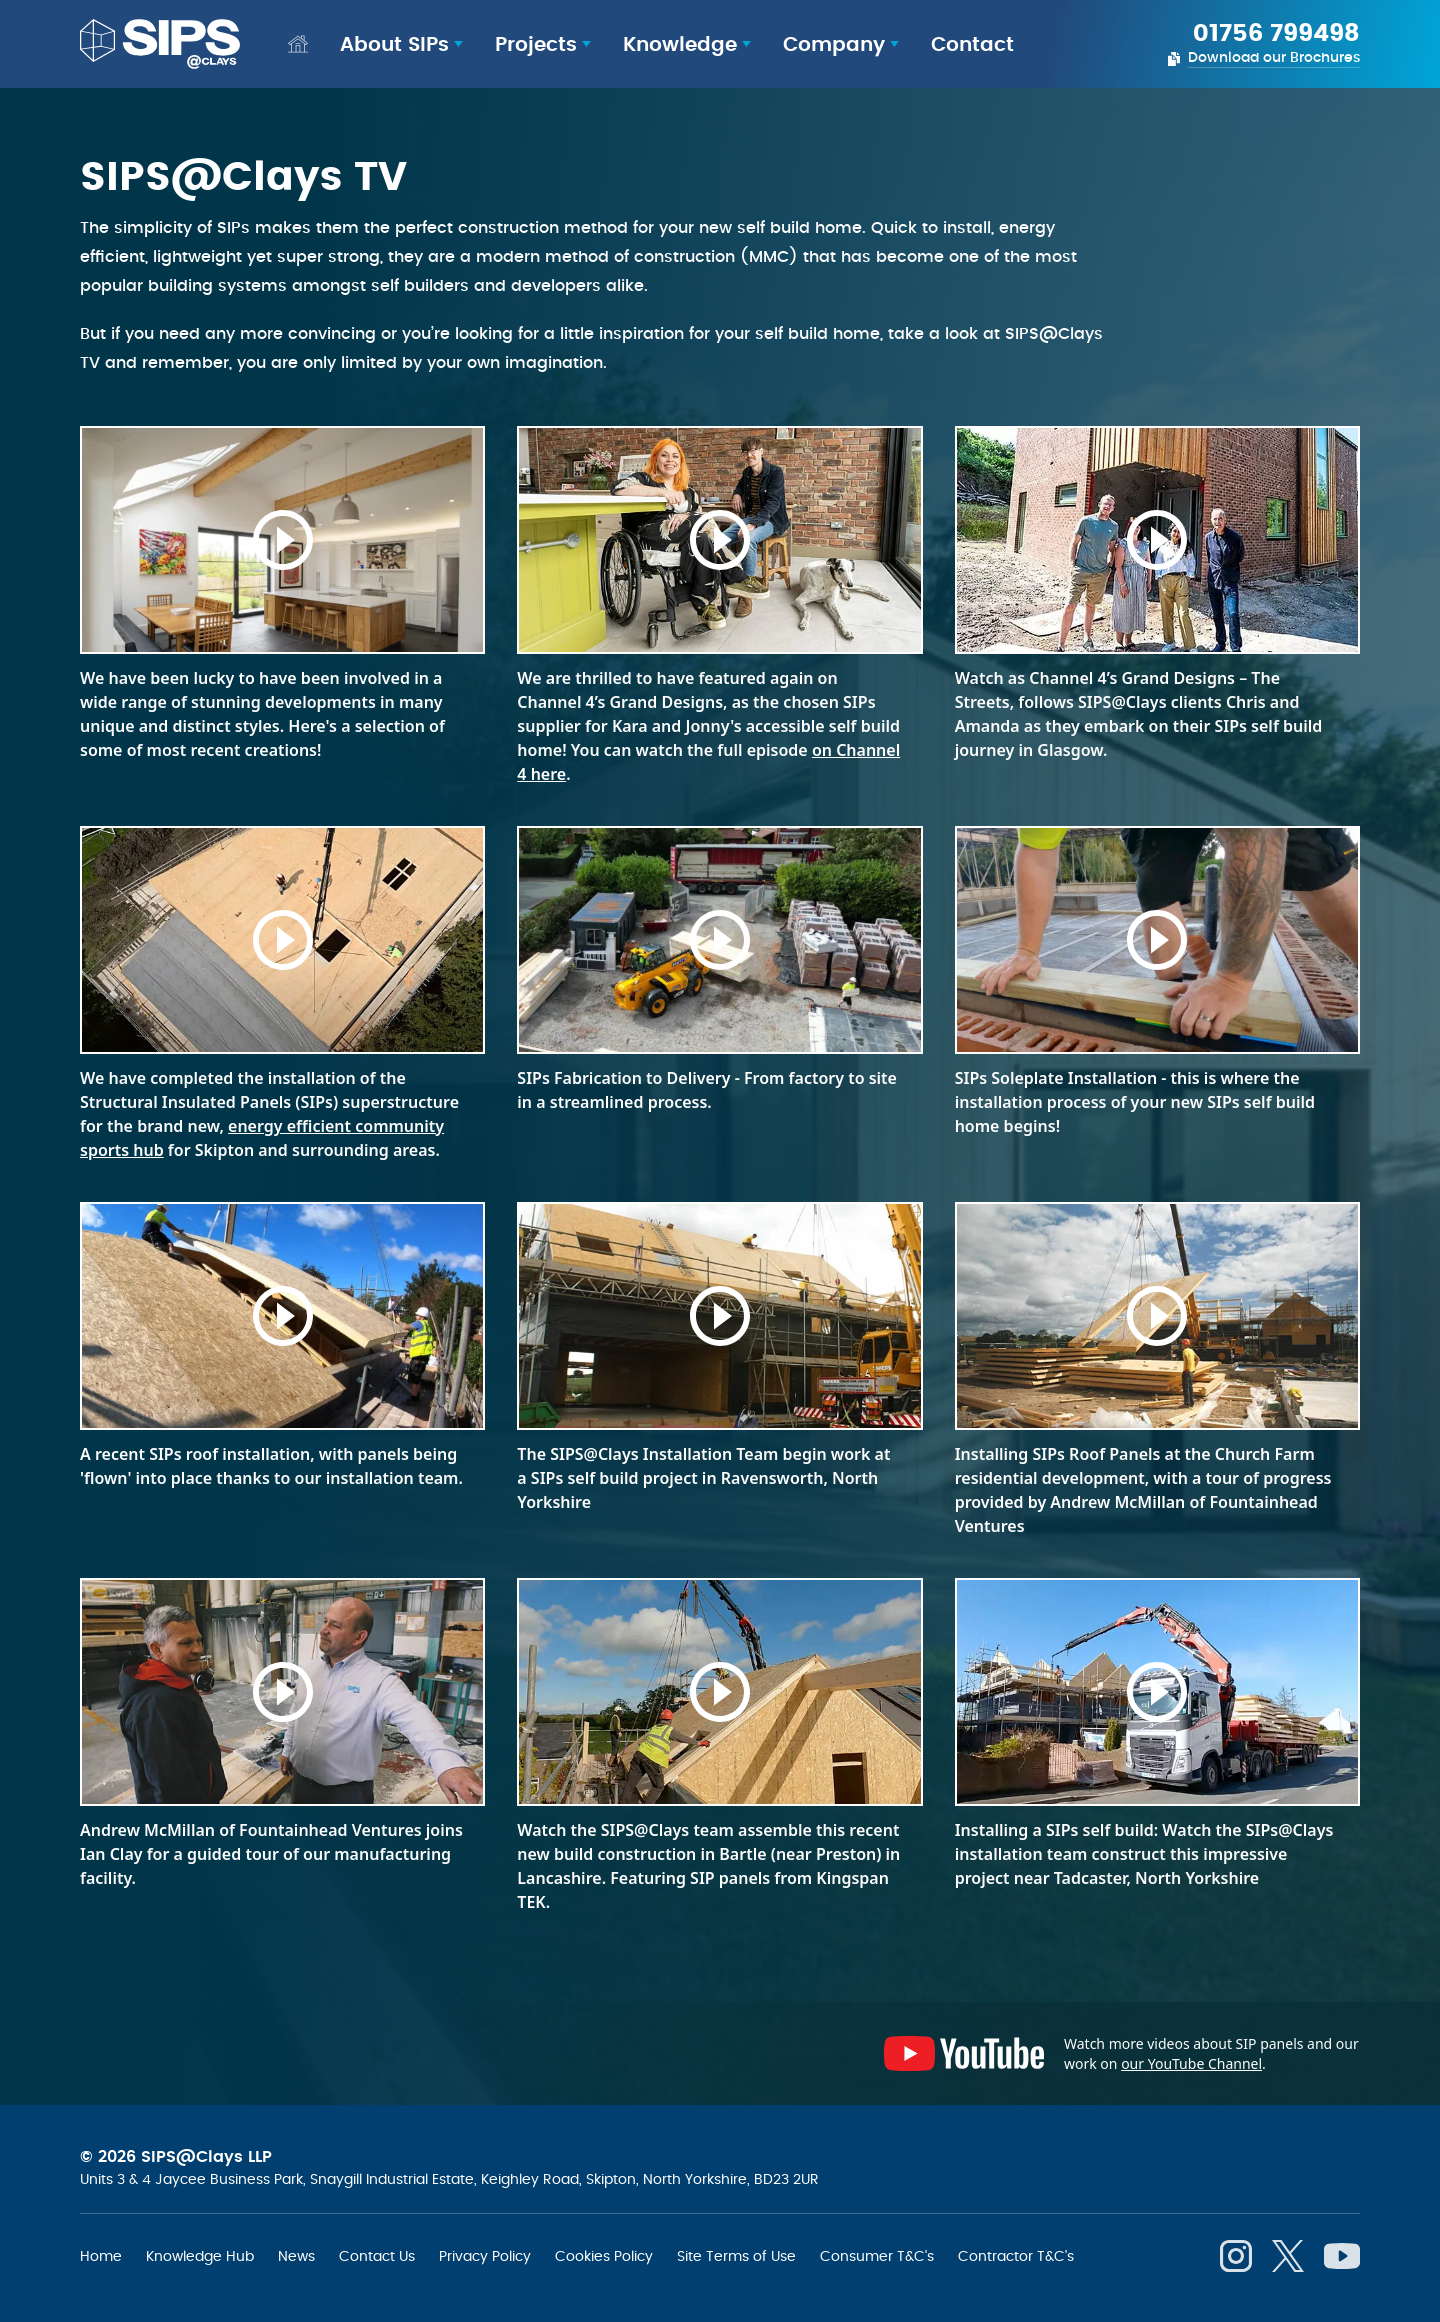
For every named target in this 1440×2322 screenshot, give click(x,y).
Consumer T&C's (877, 2256)
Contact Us (377, 2256)
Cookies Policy (604, 2256)
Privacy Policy (485, 2256)
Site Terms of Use (736, 2256)
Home (101, 2256)
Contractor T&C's (1016, 2256)
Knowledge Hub (200, 2256)
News (296, 2256)
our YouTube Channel (1191, 2063)
